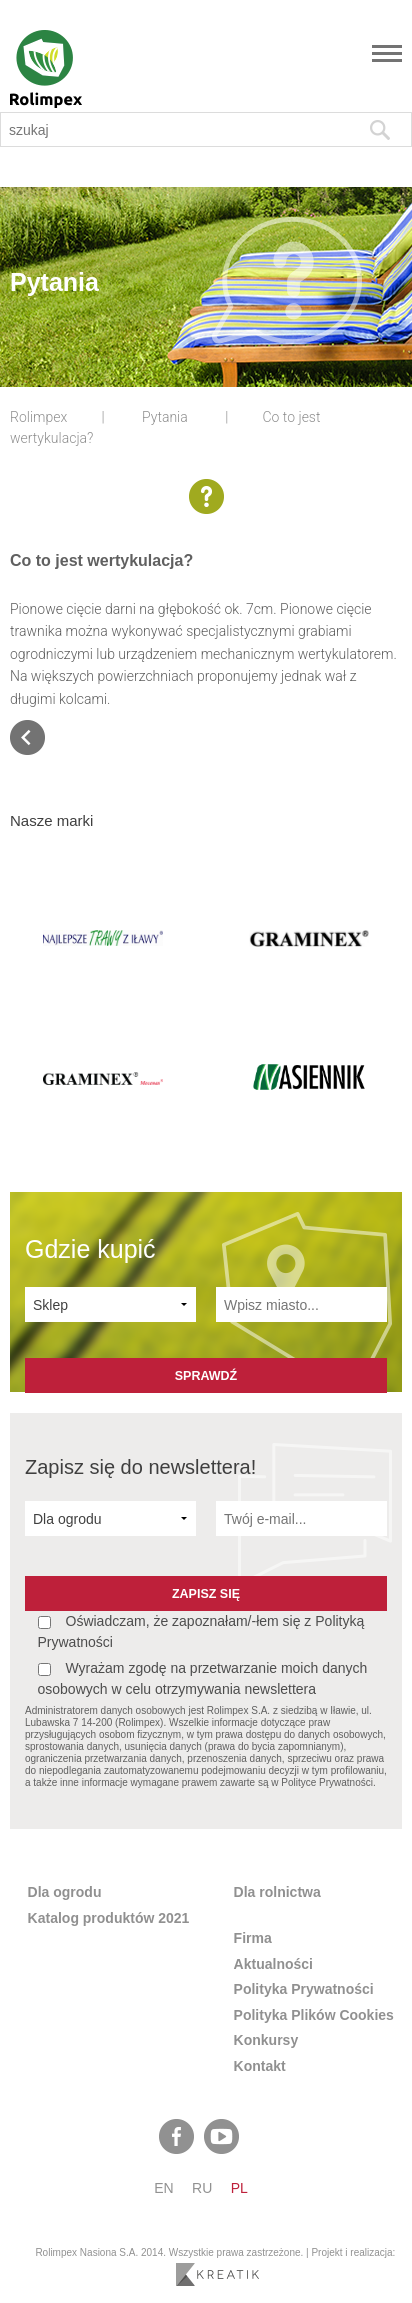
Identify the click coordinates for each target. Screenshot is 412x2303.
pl (239, 2188)
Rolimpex (38, 417)
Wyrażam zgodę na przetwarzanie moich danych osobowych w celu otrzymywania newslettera (203, 1678)
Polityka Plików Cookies (314, 2015)
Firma (253, 1938)
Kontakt (260, 2066)
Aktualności (273, 1964)
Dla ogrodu (65, 1892)
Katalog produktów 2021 (109, 1918)
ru (202, 2188)
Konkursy (266, 2040)
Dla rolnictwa (277, 1892)
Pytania (165, 417)
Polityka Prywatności (304, 1989)
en (163, 2188)
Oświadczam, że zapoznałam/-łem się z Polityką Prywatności (201, 1631)
